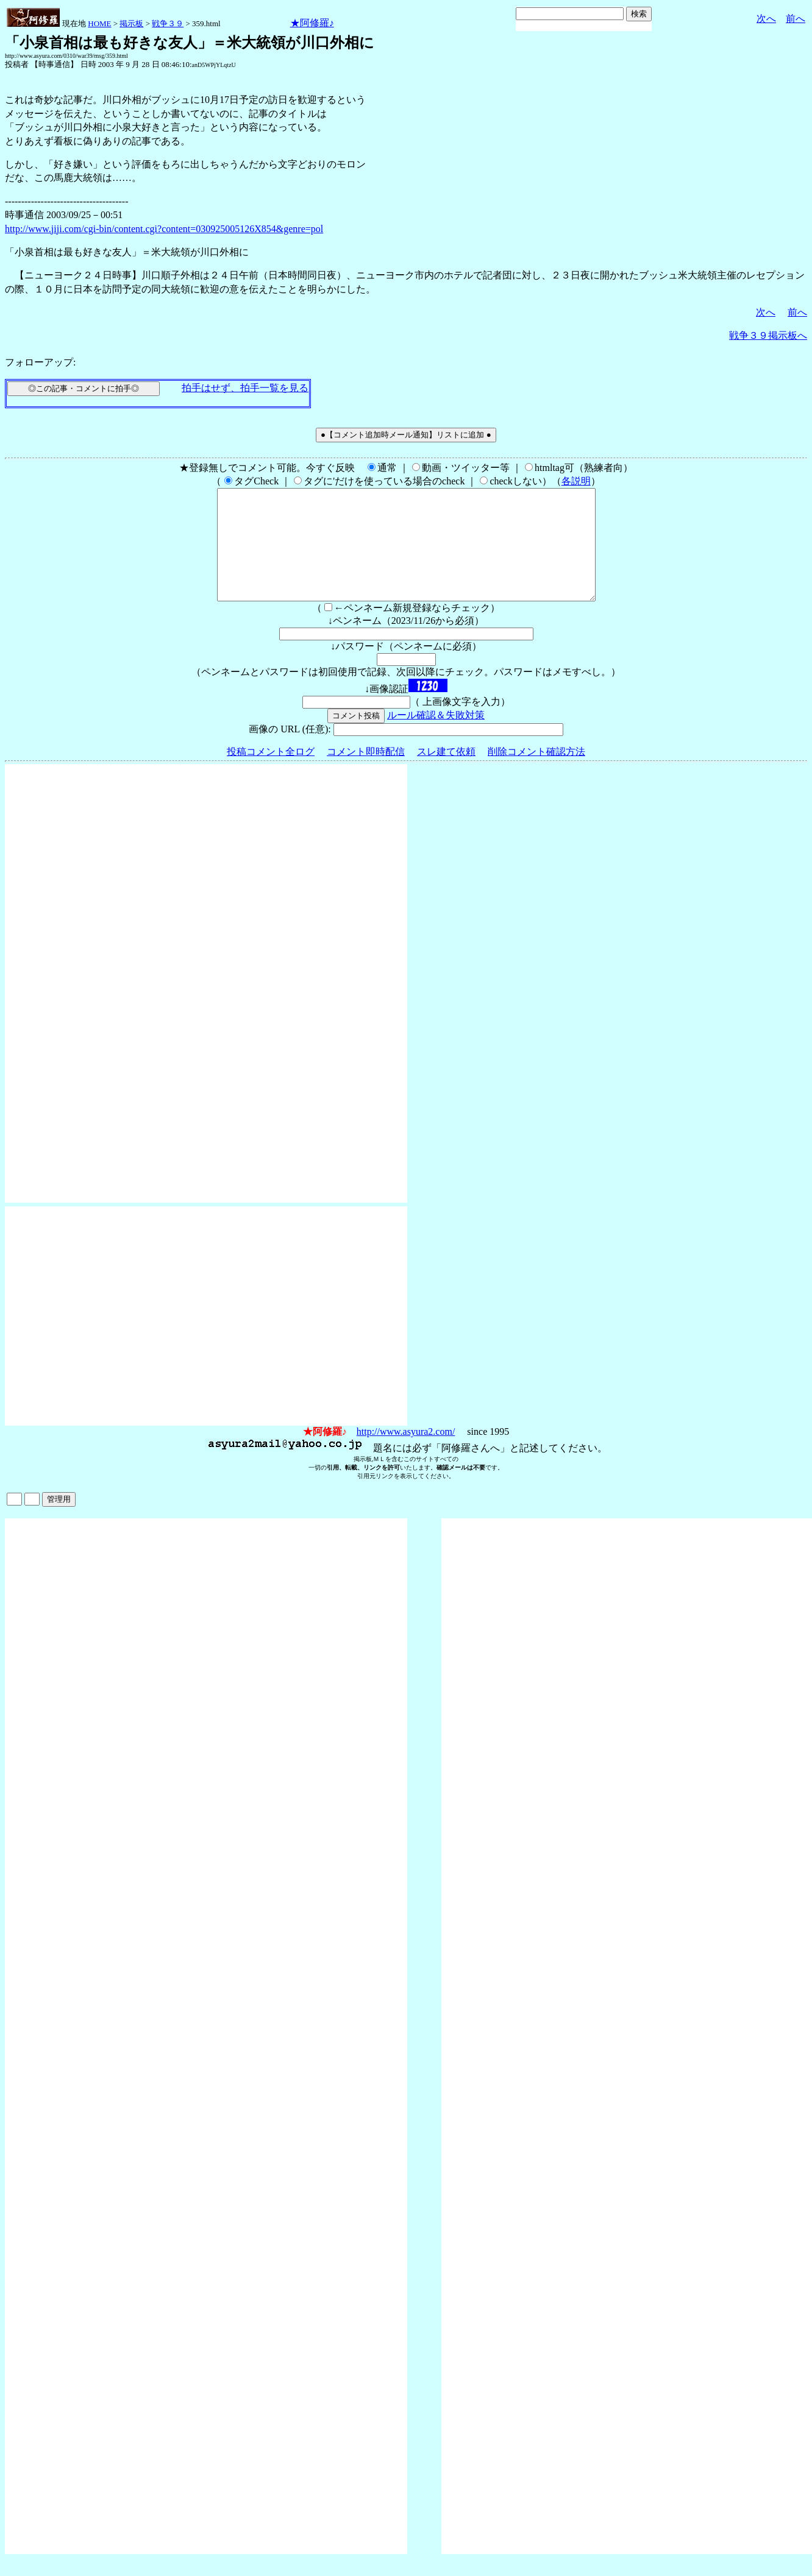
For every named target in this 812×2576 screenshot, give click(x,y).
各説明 (576, 481)
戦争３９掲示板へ (768, 335)
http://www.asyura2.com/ (406, 1453)
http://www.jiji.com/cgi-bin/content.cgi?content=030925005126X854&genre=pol (164, 229)
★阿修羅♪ (312, 23)
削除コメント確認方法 (536, 773)
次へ (766, 18)
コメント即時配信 (366, 773)
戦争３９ (167, 23)
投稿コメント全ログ (271, 773)
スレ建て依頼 (446, 773)
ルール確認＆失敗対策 (436, 737)
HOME (99, 23)
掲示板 (131, 23)
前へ (795, 18)
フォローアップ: (40, 362)
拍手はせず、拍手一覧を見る (245, 388)
